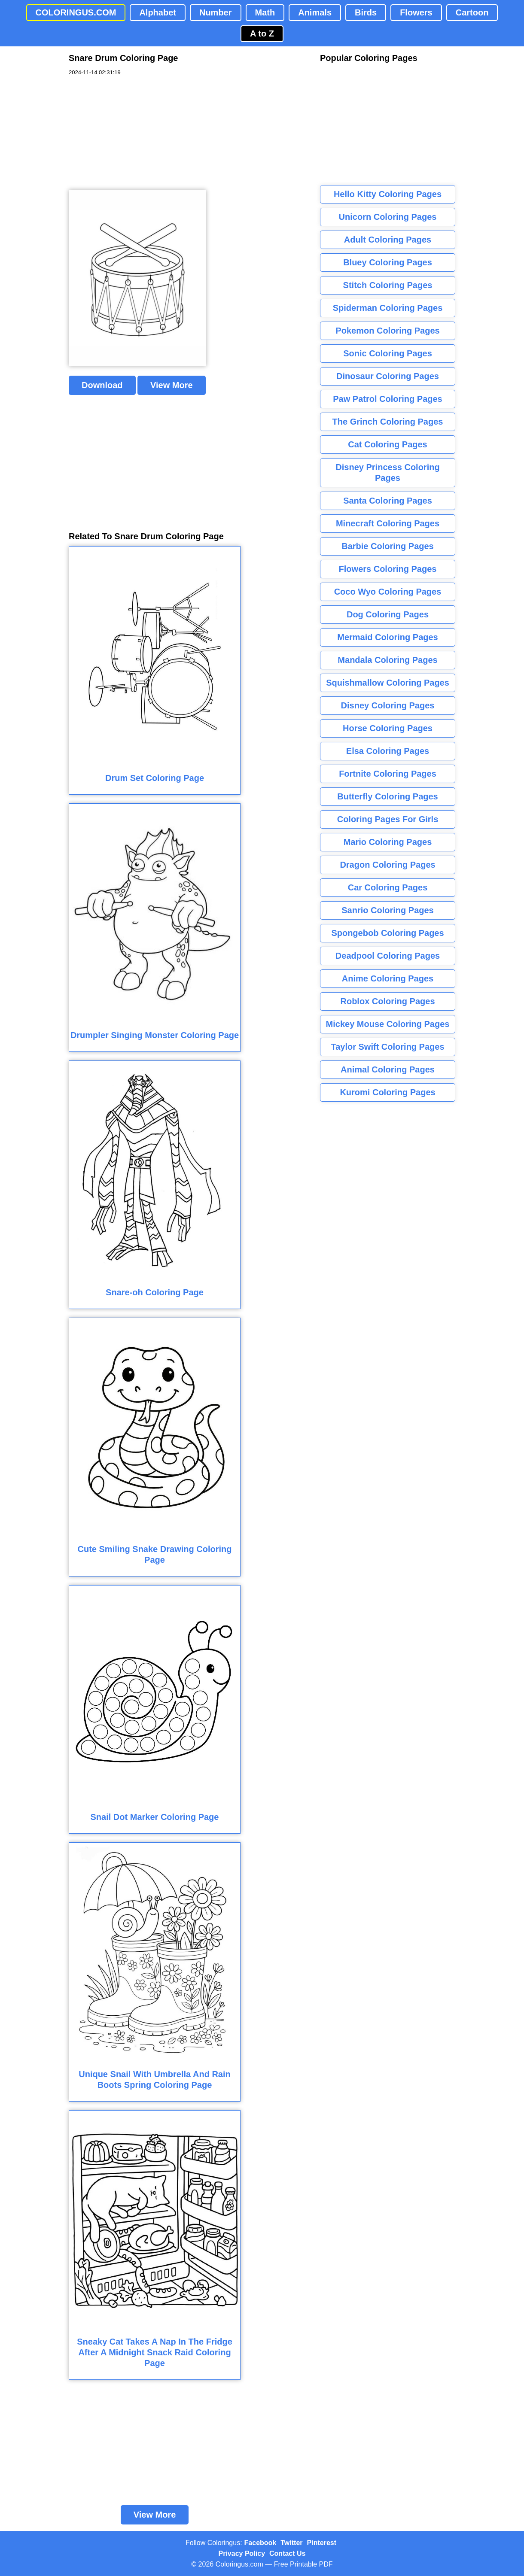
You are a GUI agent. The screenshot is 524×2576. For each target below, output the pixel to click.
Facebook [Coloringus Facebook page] (260, 2542)
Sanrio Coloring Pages (387, 910)
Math (265, 12)
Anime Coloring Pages (387, 978)
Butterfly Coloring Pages (387, 796)
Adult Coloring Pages (387, 239)
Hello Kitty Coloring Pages (388, 194)
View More (171, 385)
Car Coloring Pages (388, 887)
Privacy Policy (242, 2553)
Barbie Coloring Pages (387, 546)
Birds (366, 12)
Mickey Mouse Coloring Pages (388, 1024)
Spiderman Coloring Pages (388, 308)
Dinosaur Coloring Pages (387, 376)
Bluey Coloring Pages (387, 262)
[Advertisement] (133, 133)
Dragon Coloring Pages (387, 864)
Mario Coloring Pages (388, 842)
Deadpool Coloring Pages (387, 955)
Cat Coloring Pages (387, 444)
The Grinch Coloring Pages (387, 421)
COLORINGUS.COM (76, 12)
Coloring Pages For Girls (388, 819)
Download (102, 385)
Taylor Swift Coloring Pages (387, 1046)
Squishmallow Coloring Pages (387, 682)
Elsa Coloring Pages (387, 751)
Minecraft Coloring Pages (387, 523)
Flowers (416, 12)
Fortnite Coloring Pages (387, 773)
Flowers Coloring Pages (388, 569)
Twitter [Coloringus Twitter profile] (291, 2542)
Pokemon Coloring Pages (387, 330)
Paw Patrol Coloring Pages (387, 399)
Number (215, 12)
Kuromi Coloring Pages (387, 1092)
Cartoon (472, 12)
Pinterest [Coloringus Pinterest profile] (321, 2542)
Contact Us (287, 2553)
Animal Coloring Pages (388, 1069)
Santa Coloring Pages (387, 500)
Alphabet (157, 12)
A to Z (262, 33)
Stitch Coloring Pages (388, 285)
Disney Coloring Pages (388, 705)
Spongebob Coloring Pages (387, 933)
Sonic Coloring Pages (387, 353)
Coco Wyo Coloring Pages (388, 591)
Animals (315, 12)
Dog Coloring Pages (388, 614)
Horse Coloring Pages (388, 728)
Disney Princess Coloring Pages (387, 472)
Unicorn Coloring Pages (388, 217)
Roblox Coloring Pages (387, 1001)
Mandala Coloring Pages (387, 660)
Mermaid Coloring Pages (387, 637)
